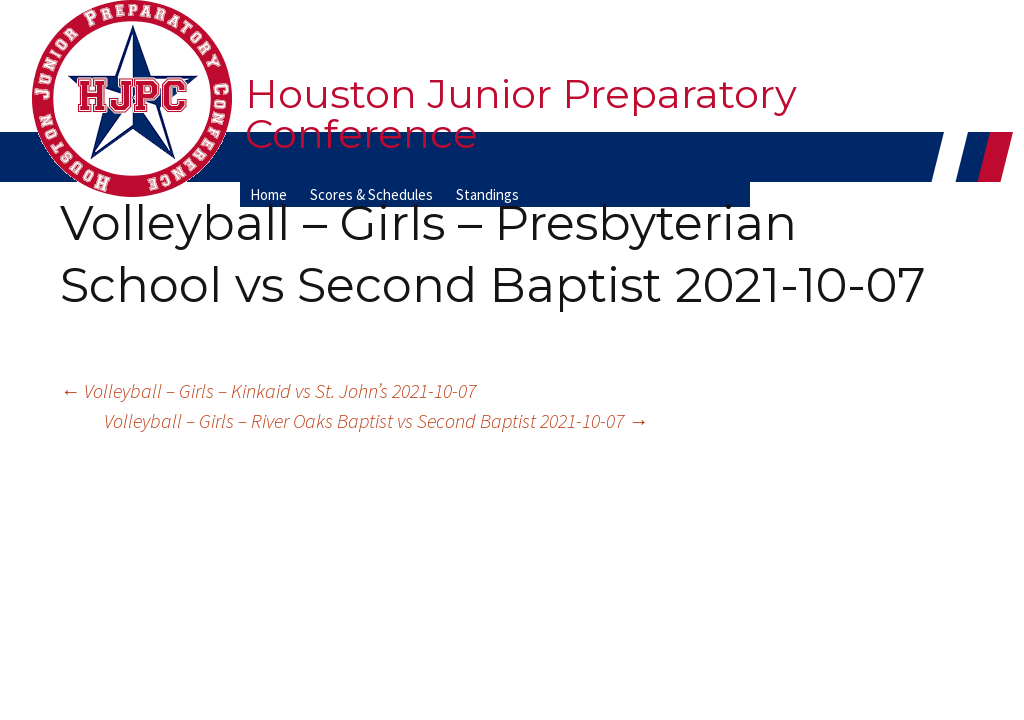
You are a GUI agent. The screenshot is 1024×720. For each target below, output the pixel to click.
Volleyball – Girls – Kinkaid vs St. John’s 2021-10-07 (268, 390)
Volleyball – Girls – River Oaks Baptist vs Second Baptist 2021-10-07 (376, 420)
